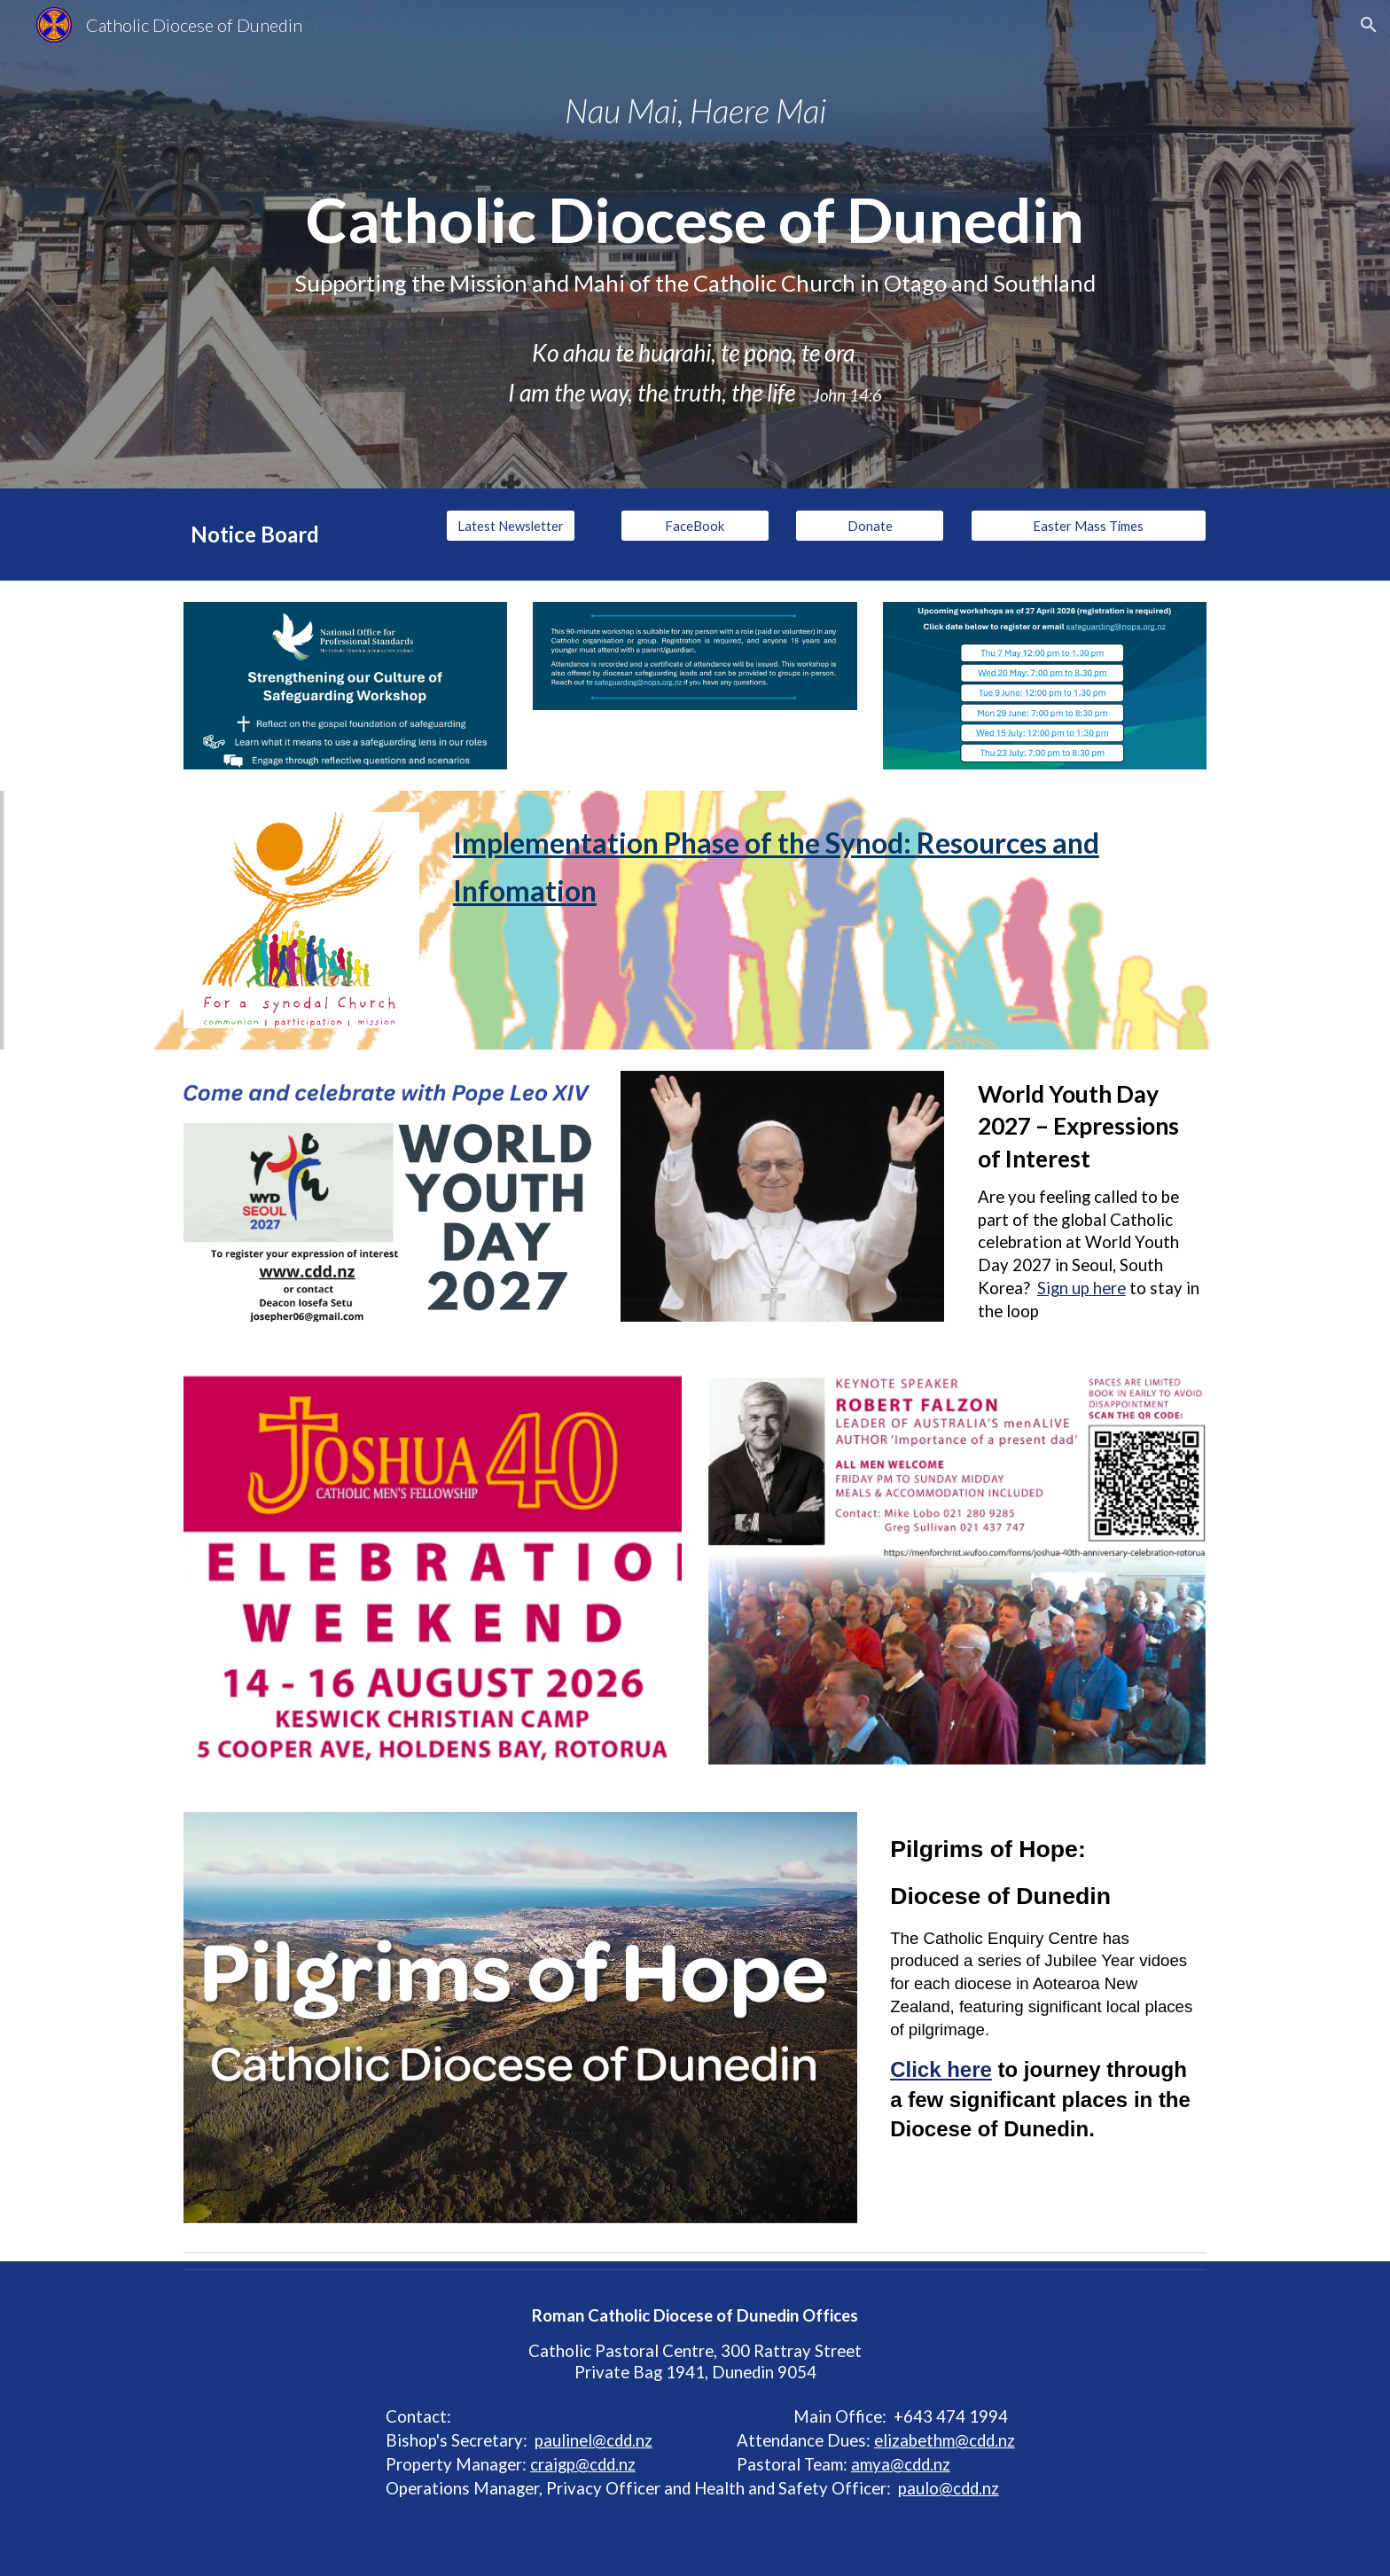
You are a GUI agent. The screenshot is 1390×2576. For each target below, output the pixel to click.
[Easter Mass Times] (1089, 525)
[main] (695, 244)
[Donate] (869, 525)
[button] (1368, 25)
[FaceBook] (695, 525)
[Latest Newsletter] (510, 525)
